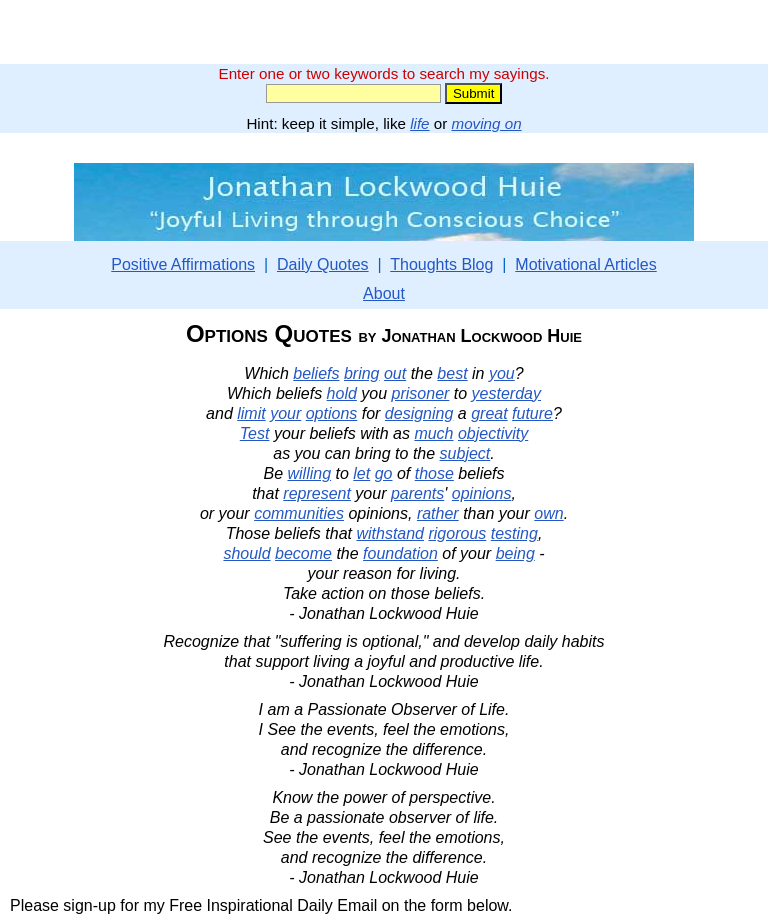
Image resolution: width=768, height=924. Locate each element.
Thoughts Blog (441, 264)
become (303, 553)
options (332, 413)
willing (309, 473)
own (548, 513)
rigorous (457, 533)
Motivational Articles (585, 264)
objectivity (493, 433)
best (452, 373)
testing (514, 533)
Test (255, 433)
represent (317, 493)
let (361, 473)
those (434, 473)
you (502, 373)
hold (342, 393)
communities (299, 513)
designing (419, 413)
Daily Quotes (323, 264)
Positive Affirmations (183, 264)
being (515, 553)
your (285, 413)
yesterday (506, 393)
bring (362, 373)
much (433, 433)
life (419, 123)
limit (251, 413)
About (384, 293)
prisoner (421, 393)
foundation (400, 553)
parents (417, 493)
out (395, 373)
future (532, 413)
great (489, 413)
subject (465, 453)
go (384, 473)
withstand (390, 533)
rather (438, 513)
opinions (482, 493)
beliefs (316, 373)
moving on (487, 123)
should (246, 553)
